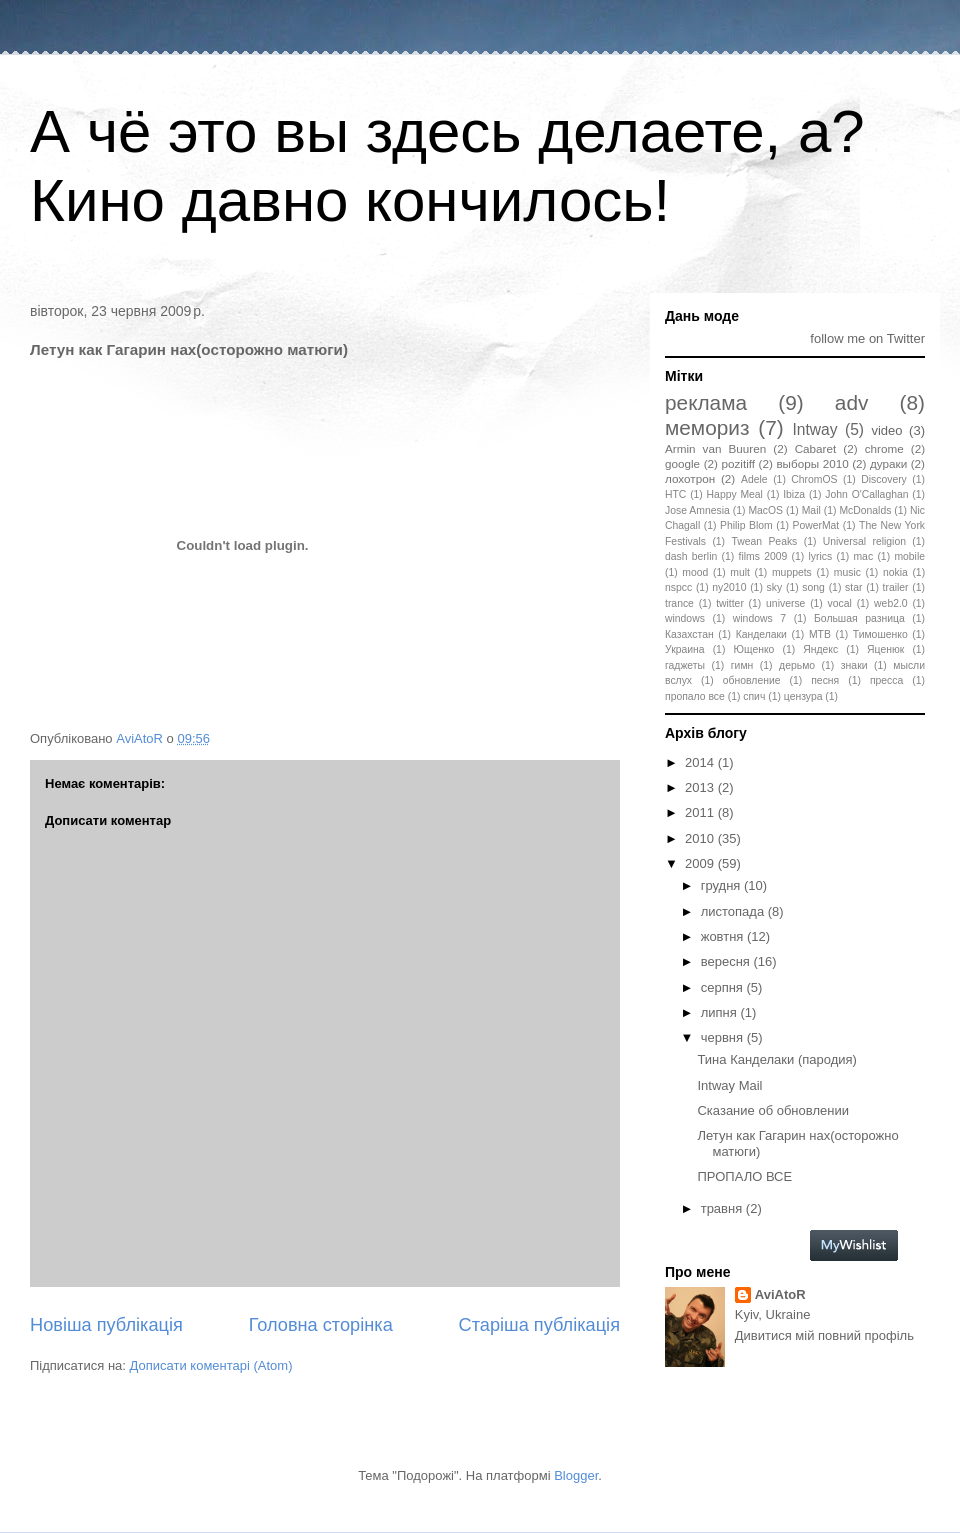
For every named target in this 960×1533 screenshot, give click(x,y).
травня (723, 1208)
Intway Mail (729, 1085)
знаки (854, 665)
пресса (886, 680)
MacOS (765, 510)
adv (852, 402)
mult (740, 572)
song (813, 587)
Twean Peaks (764, 541)
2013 (701, 787)
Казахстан (689, 634)
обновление (752, 680)
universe (785, 603)
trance (679, 603)
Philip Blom (746, 525)
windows (685, 618)
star (853, 587)
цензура (803, 696)
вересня (727, 961)
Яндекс (820, 649)
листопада (734, 911)
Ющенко (753, 649)
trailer (896, 587)
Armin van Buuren (715, 448)
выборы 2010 (812, 463)
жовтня (724, 936)
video (886, 430)
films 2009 (763, 556)
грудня (722, 885)
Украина (685, 649)
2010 (701, 838)
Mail (811, 510)
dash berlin (691, 556)
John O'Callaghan (866, 494)
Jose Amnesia (697, 510)
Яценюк (885, 649)
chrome (884, 448)
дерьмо (797, 665)
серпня (724, 987)
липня (721, 1012)
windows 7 (759, 618)
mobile (909, 556)
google (682, 463)
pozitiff (738, 463)
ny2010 (729, 587)
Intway (815, 429)
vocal (840, 603)
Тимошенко (880, 634)
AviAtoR (780, 1294)
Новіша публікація (106, 1325)
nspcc (678, 587)
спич (754, 696)
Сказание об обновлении (772, 1110)
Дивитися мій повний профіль (824, 1335)
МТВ (820, 634)
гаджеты (685, 665)
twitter (730, 603)
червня (724, 1037)
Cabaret (816, 448)
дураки (888, 463)
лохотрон (690, 478)
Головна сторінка (321, 1325)
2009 (701, 863)
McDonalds (865, 510)
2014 (701, 762)
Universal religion (864, 541)
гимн (742, 665)
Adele (754, 479)
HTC (675, 494)
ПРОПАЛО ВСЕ (744, 1176)
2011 (701, 812)
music (847, 572)
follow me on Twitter (867, 338)
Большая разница (859, 618)
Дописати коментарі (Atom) (211, 1365)
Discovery (884, 479)
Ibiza (794, 494)
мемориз (707, 427)
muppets (792, 572)
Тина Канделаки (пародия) (776, 1059)
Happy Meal (735, 494)
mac (863, 556)
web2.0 (891, 603)
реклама (706, 402)
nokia (895, 572)
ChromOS (814, 479)
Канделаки (761, 634)
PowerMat (815, 525)
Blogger (576, 1475)
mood (695, 572)
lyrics (821, 556)
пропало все (695, 696)
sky (775, 587)
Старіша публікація (539, 1325)
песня (825, 680)
